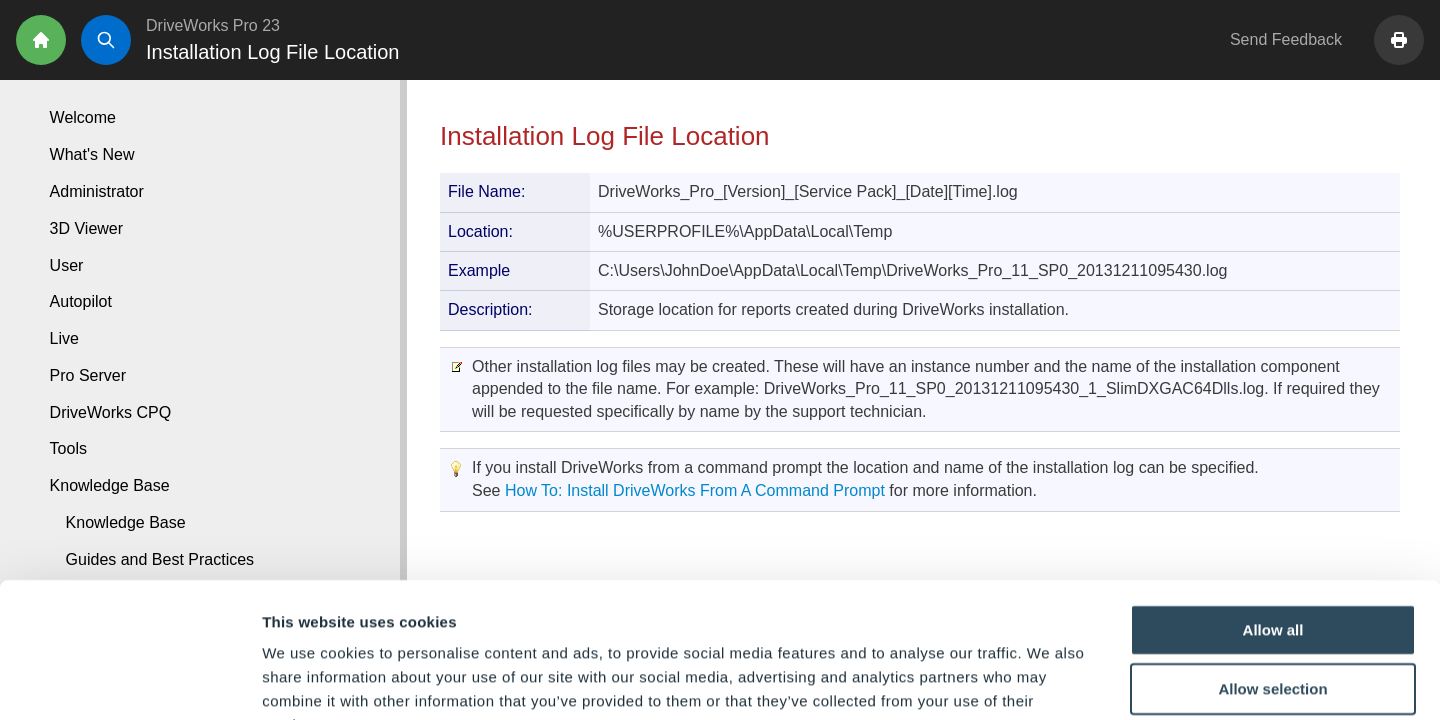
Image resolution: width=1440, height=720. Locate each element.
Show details (1049, 680)
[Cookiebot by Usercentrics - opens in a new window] (129, 681)
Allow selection (1272, 564)
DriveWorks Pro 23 (213, 25)
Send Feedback (1286, 39)
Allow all (1273, 504)
